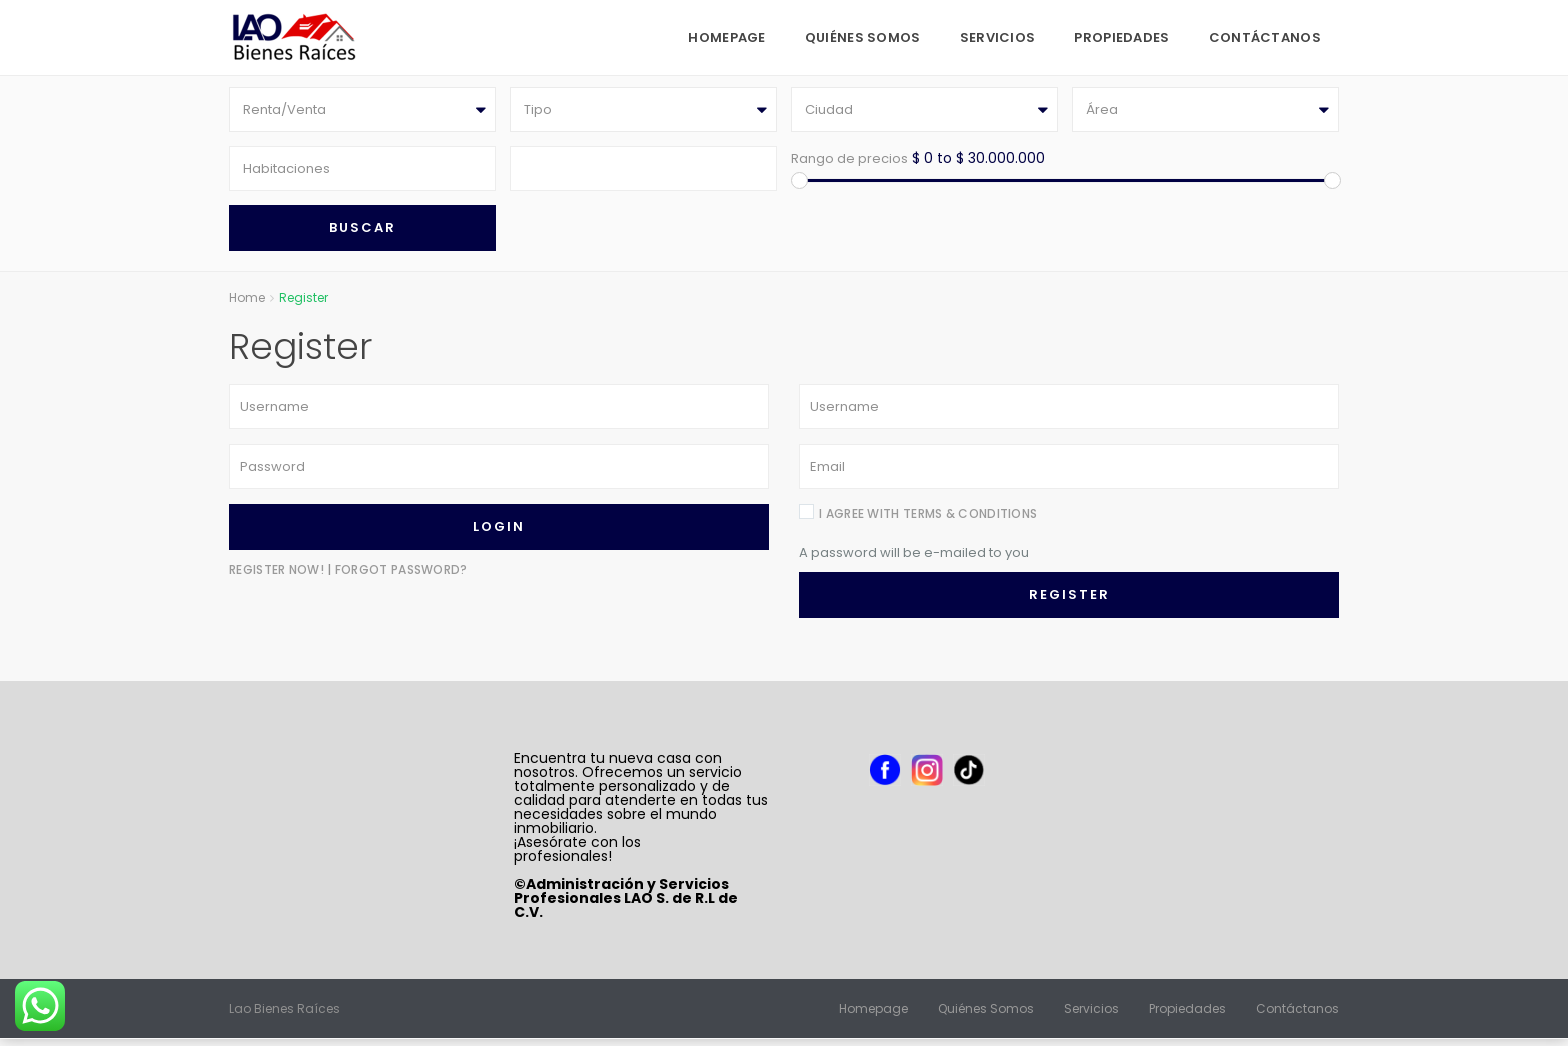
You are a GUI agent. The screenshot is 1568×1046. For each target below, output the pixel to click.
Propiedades (1121, 37)
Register (1069, 601)
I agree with (928, 520)
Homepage (726, 37)
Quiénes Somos (863, 37)
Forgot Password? (401, 576)
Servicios (998, 37)
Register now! (276, 576)
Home (247, 304)
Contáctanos (1265, 37)
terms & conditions (970, 520)
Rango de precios (849, 161)
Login (499, 533)
